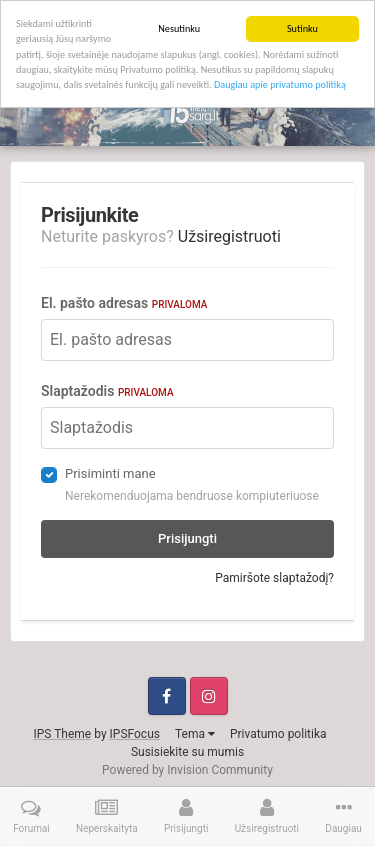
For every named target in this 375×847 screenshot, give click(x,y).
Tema (195, 734)
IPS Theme (63, 734)
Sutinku (302, 28)
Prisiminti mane (110, 473)
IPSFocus (135, 734)
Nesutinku (179, 28)
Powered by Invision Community (187, 770)
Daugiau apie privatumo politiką (280, 84)
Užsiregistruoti (229, 236)
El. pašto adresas (124, 303)
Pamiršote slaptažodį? (274, 578)
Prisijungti (187, 538)
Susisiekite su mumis (187, 752)
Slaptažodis (107, 391)
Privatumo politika (278, 734)
